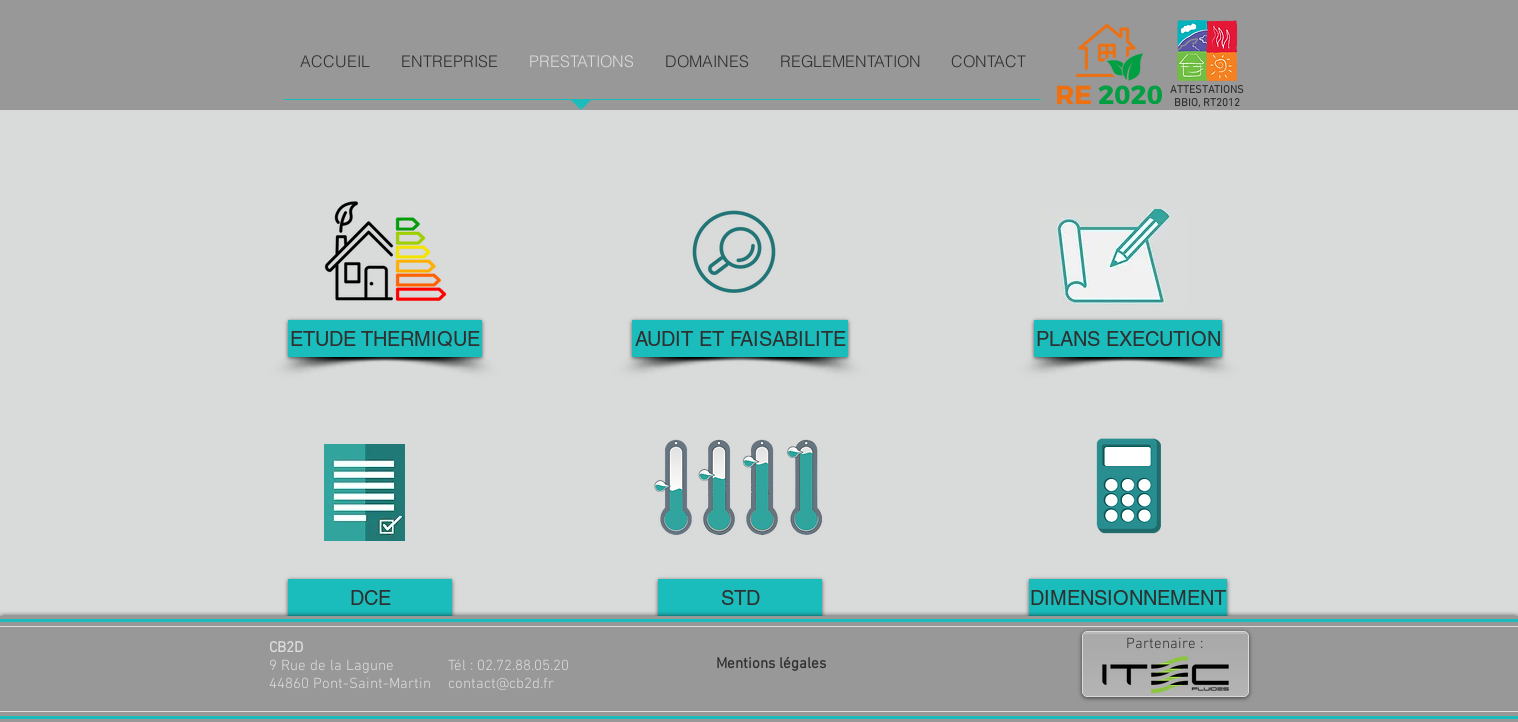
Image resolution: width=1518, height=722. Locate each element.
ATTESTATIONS (1207, 90)
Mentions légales (771, 664)
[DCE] (370, 597)
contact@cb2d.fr (501, 684)
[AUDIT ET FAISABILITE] (740, 338)
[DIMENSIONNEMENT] (1128, 597)
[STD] (740, 597)
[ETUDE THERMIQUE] (385, 338)
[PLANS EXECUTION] (1128, 338)
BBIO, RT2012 (1207, 103)
